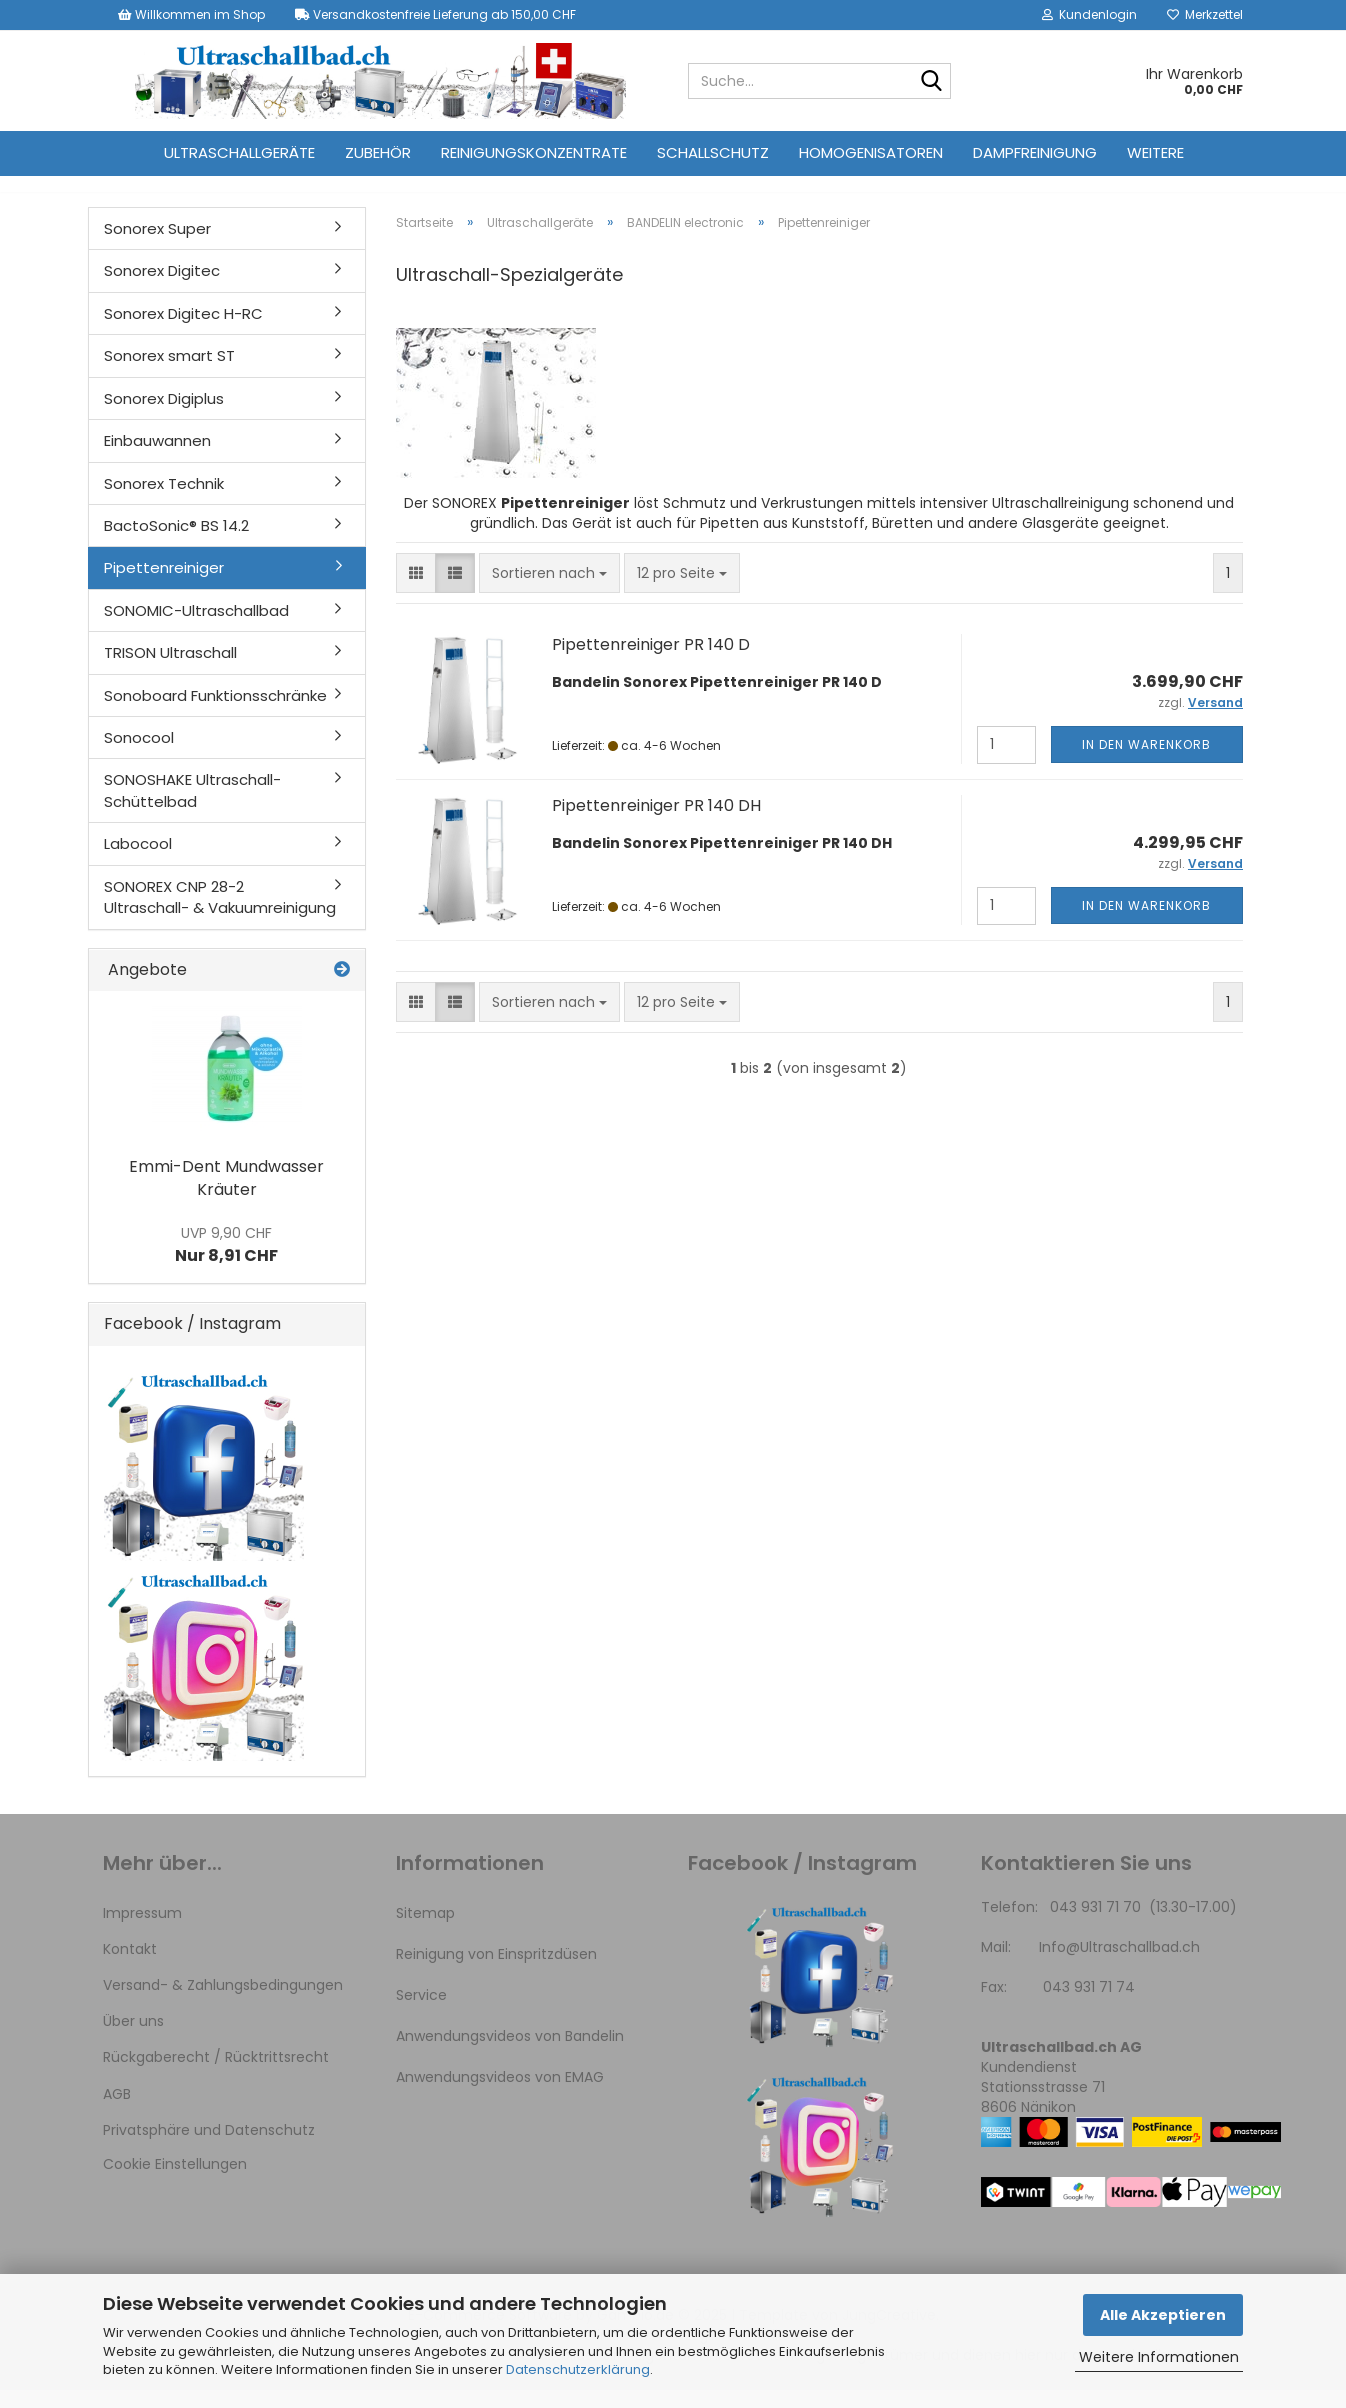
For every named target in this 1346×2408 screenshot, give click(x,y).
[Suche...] (932, 82)
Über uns (133, 2039)
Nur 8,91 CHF (226, 1263)
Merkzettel (1205, 14)
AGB (117, 2112)
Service (421, 2013)
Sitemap (425, 1931)
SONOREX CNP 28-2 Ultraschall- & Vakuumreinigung (220, 915)
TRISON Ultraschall (170, 670)
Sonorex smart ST (169, 373)
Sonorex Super (157, 246)
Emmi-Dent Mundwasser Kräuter (226, 1196)
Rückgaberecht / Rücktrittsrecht (216, 2075)
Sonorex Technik (164, 501)
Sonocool (139, 755)
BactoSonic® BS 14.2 (176, 543)
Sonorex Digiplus (164, 416)
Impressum (142, 1931)
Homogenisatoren (871, 152)
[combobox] (549, 591)
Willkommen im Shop (191, 14)
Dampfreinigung (1035, 152)
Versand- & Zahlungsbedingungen (223, 2003)
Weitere (1155, 152)
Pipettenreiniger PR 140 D (651, 662)
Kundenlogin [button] (1089, 14)
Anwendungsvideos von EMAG (500, 2095)
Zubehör (378, 152)
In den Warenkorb (1146, 762)
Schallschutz (713, 152)
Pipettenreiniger (164, 585)
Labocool (138, 861)
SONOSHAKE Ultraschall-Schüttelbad (192, 808)
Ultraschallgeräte (239, 152)
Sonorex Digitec (162, 288)
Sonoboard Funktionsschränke (215, 713)
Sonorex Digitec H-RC (183, 331)
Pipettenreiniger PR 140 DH (656, 823)
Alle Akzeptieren (1163, 2315)
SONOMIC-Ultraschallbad (196, 628)
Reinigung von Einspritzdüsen (496, 1972)
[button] (416, 591)
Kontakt (130, 1967)
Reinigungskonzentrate (534, 152)
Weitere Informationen (1159, 2357)
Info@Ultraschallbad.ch (1119, 1965)
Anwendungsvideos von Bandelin (510, 2054)
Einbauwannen (157, 458)
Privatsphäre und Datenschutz (209, 2148)
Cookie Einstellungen (175, 2182)
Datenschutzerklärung (578, 2369)
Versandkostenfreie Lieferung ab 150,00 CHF (435, 14)
